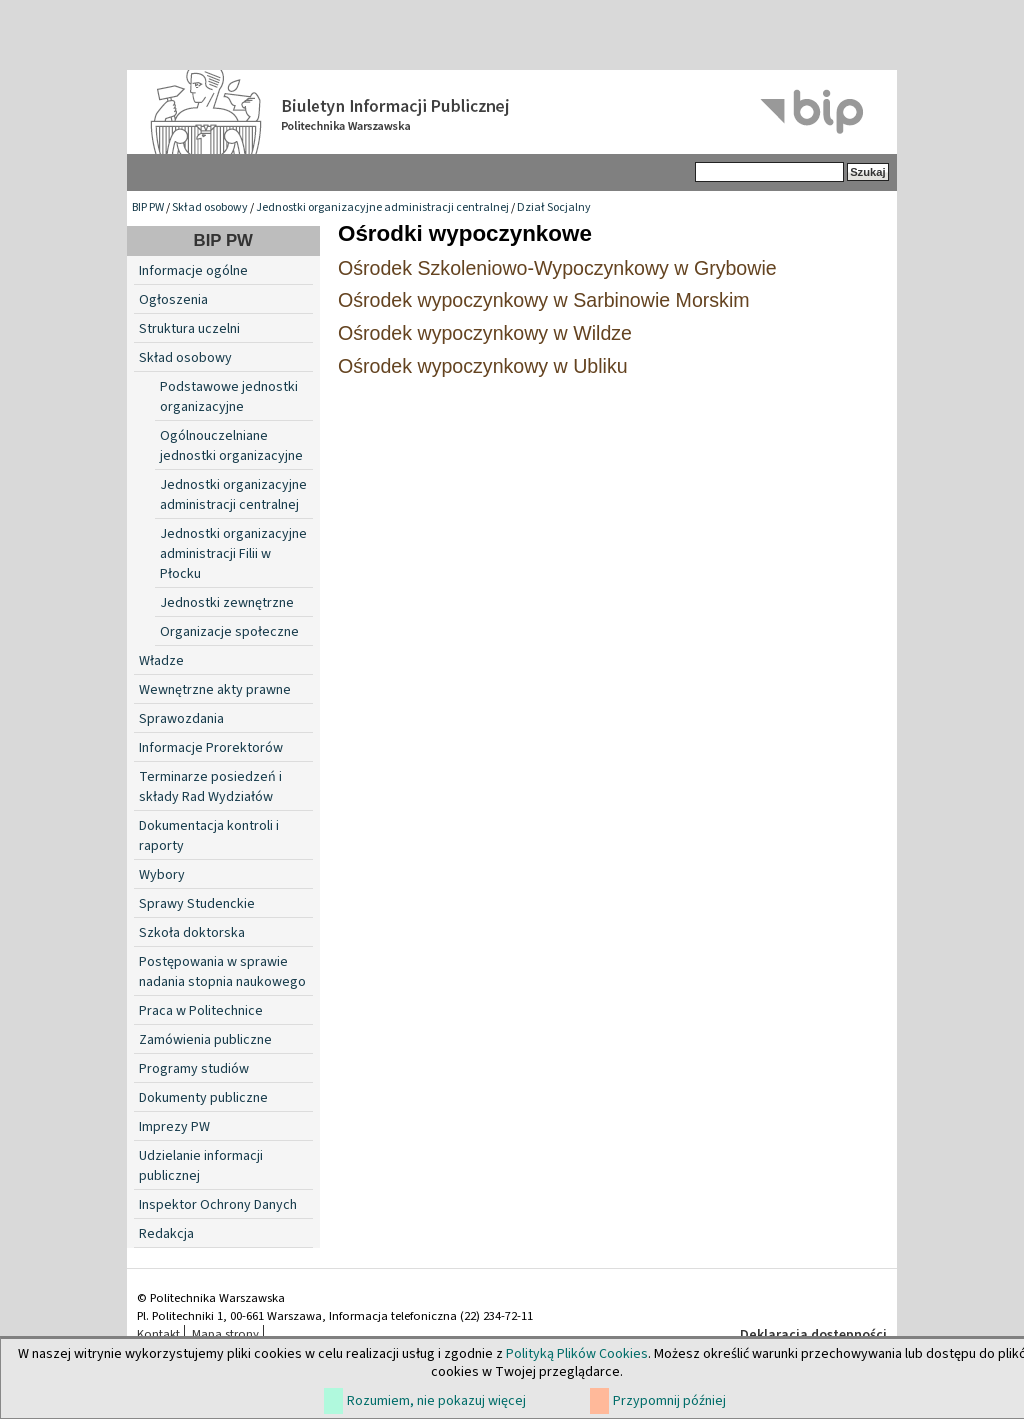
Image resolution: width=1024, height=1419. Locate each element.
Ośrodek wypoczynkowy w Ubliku (483, 366)
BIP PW (148, 207)
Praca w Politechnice (201, 1011)
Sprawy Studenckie (197, 904)
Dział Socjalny (554, 207)
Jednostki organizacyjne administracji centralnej (382, 207)
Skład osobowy (210, 207)
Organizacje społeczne (229, 632)
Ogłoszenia (173, 300)
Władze (161, 661)
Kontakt (158, 1334)
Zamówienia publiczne (205, 1040)
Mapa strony (225, 1334)
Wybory (162, 875)
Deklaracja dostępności (813, 1335)
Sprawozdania (181, 719)
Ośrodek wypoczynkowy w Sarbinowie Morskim (544, 300)
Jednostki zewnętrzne (227, 603)
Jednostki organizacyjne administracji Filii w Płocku (233, 554)
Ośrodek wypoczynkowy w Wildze (485, 333)
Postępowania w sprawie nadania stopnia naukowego (222, 972)
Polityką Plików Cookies (577, 1354)
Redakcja (166, 1234)
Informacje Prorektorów (211, 748)
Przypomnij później (669, 1401)
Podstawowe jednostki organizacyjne (229, 397)
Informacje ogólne (193, 271)
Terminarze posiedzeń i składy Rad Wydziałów (210, 787)
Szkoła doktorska (192, 933)
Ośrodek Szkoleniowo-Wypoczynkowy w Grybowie (557, 268)
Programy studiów (194, 1069)
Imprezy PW (174, 1127)
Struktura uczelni (189, 329)
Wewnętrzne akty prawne (215, 690)
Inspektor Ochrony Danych (218, 1205)
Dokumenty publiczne (203, 1098)
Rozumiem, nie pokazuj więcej (436, 1401)
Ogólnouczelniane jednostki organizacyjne (231, 446)
